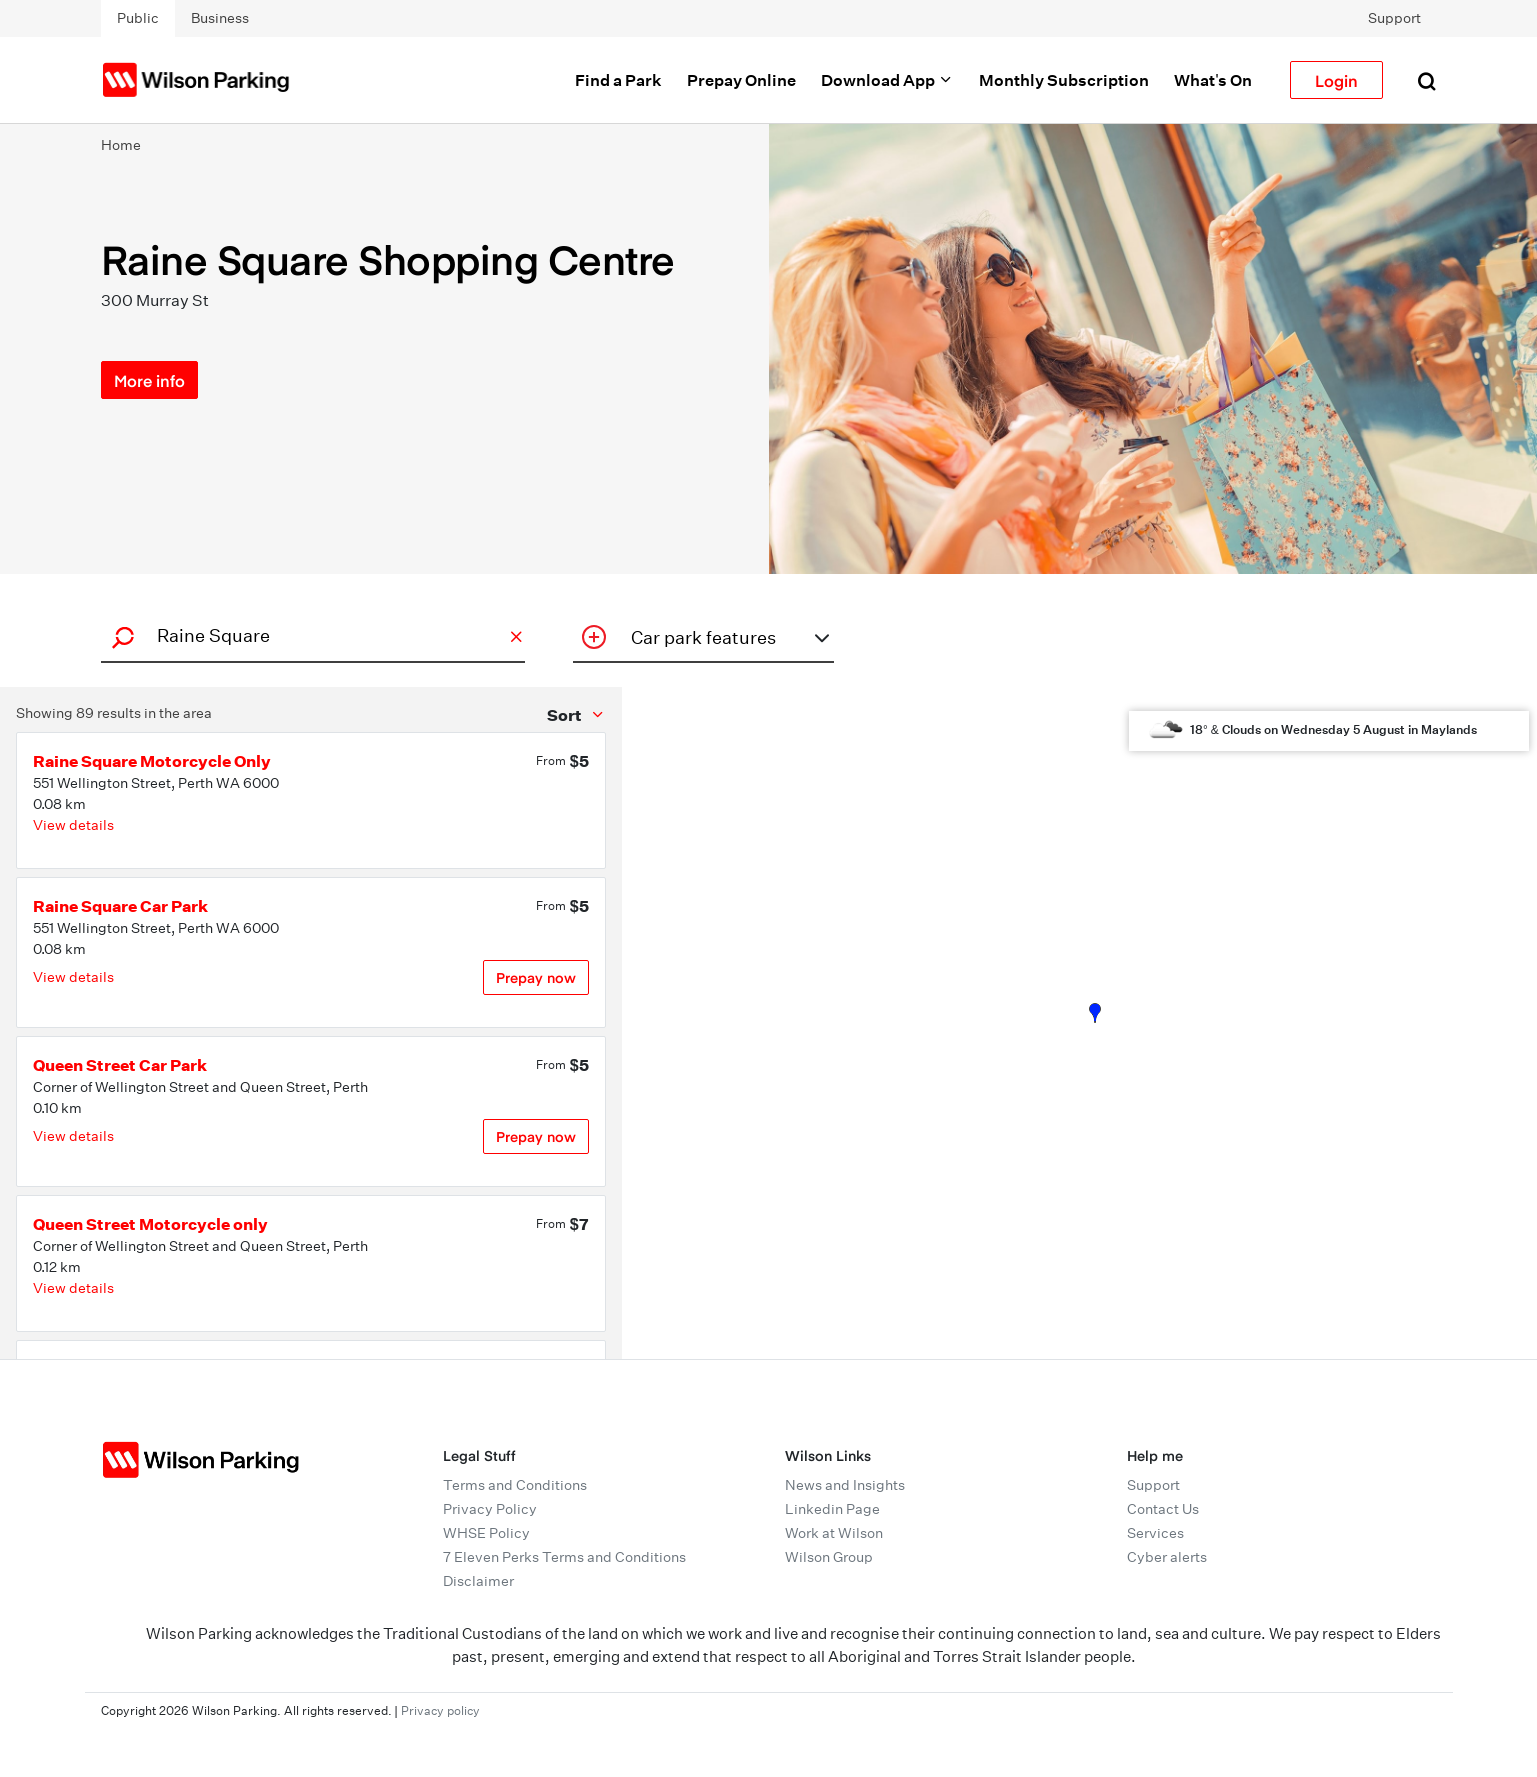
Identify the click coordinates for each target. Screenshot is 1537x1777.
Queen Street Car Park (120, 1065)
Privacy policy (440, 1710)
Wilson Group (829, 1557)
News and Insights (845, 1485)
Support (1394, 18)
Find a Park (618, 80)
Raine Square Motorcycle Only (152, 761)
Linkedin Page (832, 1509)
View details (73, 825)
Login (1336, 80)
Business (220, 18)
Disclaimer (478, 1581)
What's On (1213, 80)
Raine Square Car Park (120, 906)
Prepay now (536, 977)
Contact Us (1163, 1509)
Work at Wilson (834, 1533)
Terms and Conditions (515, 1485)
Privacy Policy (490, 1509)
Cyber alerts (1167, 1557)
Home (121, 145)
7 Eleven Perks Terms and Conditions (564, 1557)
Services (1155, 1533)
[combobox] (310, 635)
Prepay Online (741, 80)
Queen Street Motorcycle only (150, 1224)
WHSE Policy (486, 1533)
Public (138, 18)
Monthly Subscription (1064, 80)
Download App (887, 80)
